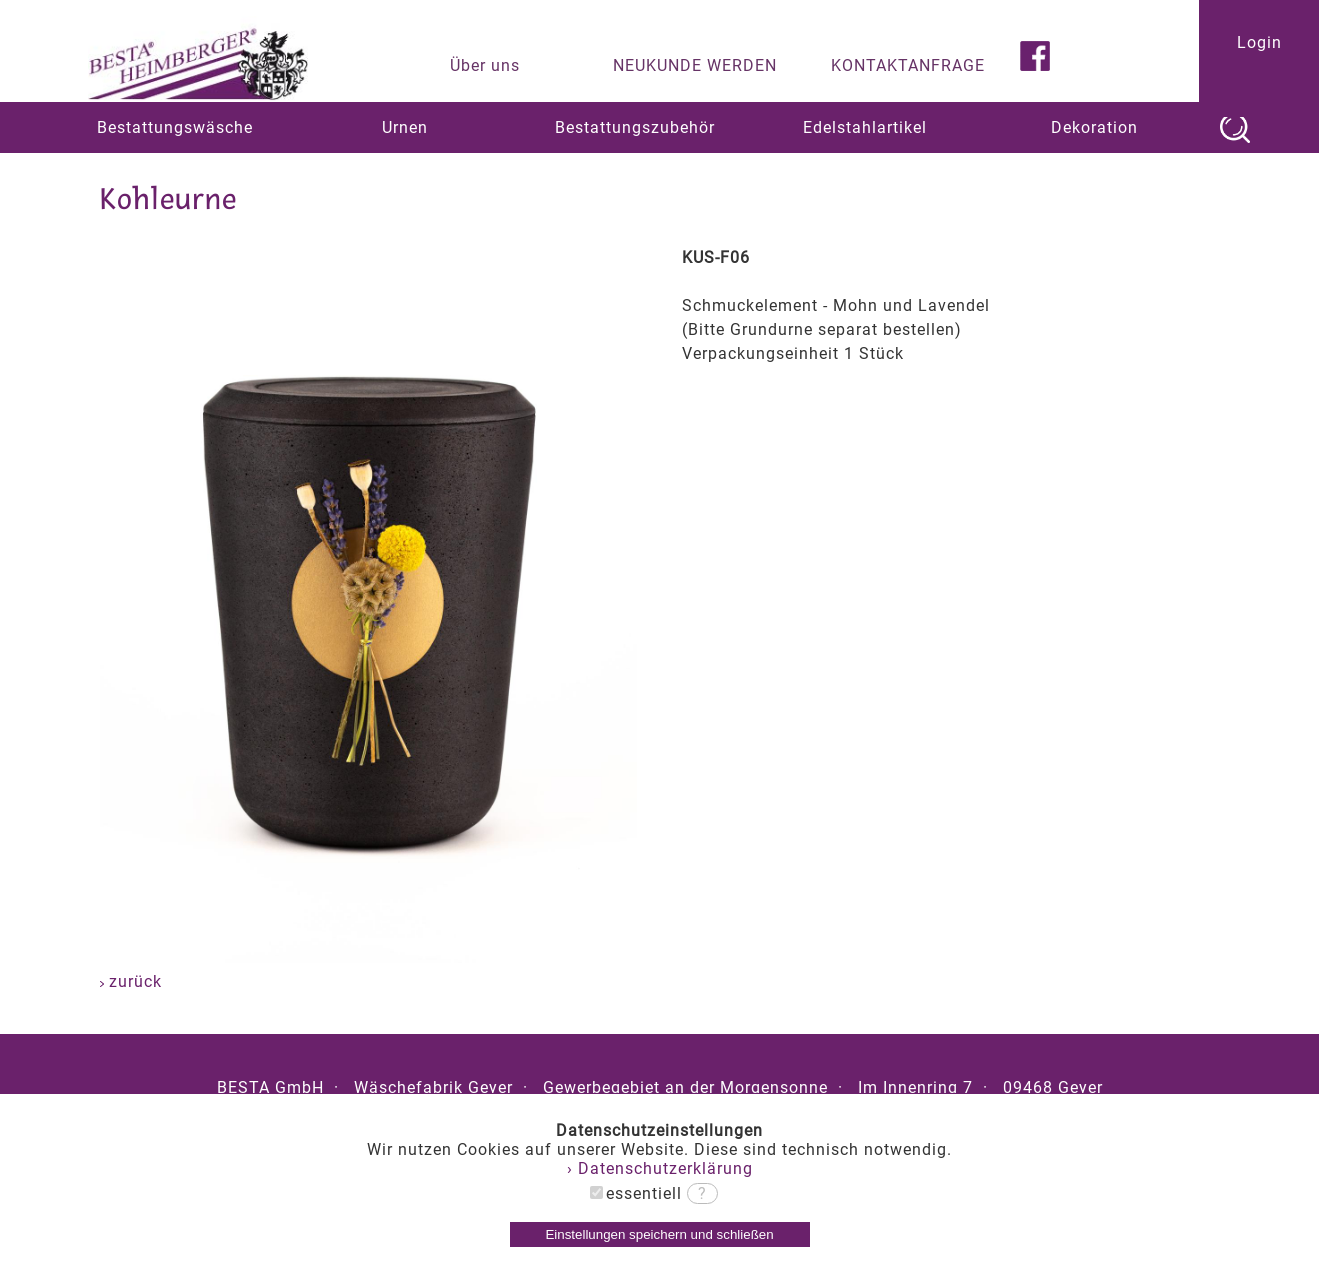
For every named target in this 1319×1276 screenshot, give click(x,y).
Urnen (405, 127)
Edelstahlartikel (865, 127)
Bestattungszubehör (635, 127)
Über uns (485, 65)
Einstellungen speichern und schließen (659, 1234)
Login (1259, 42)
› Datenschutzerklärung (660, 1168)
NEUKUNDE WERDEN (695, 65)
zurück (131, 981)
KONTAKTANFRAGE (908, 65)
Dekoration (1094, 127)
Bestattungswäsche (175, 127)
